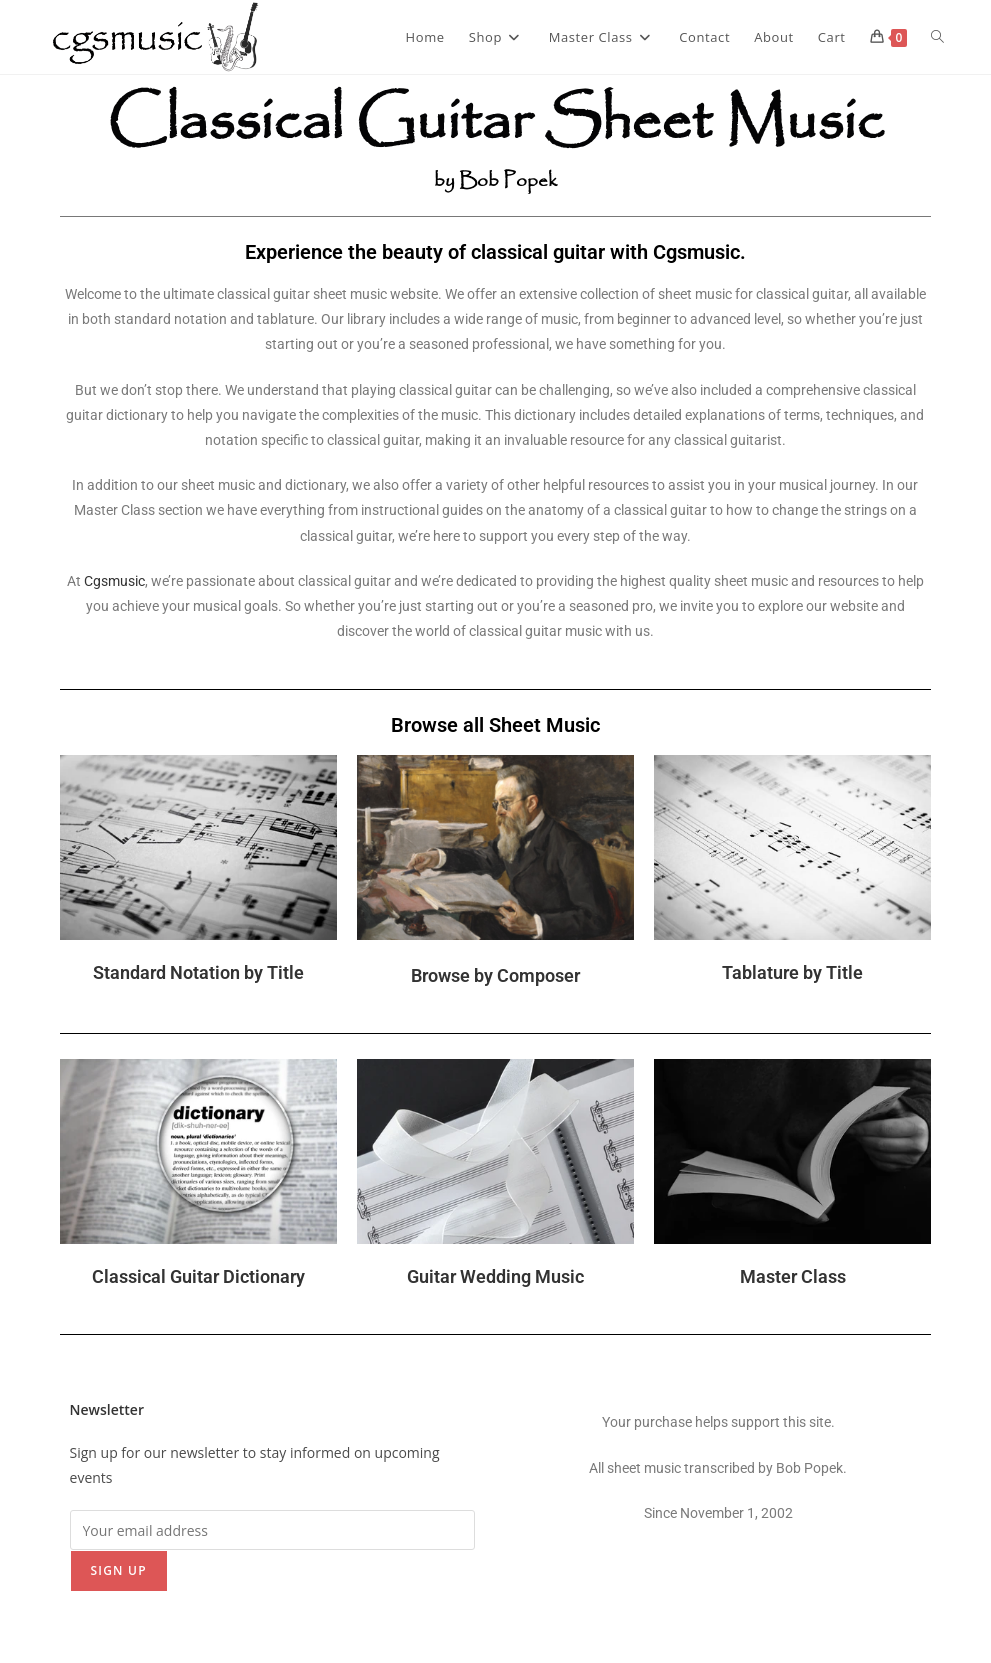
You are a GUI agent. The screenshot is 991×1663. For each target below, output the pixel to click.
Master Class (793, 1276)
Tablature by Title (792, 972)
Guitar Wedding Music (495, 1276)
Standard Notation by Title (198, 972)
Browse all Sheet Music (495, 725)
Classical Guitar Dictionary (198, 1276)
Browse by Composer (495, 975)
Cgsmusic (114, 581)
